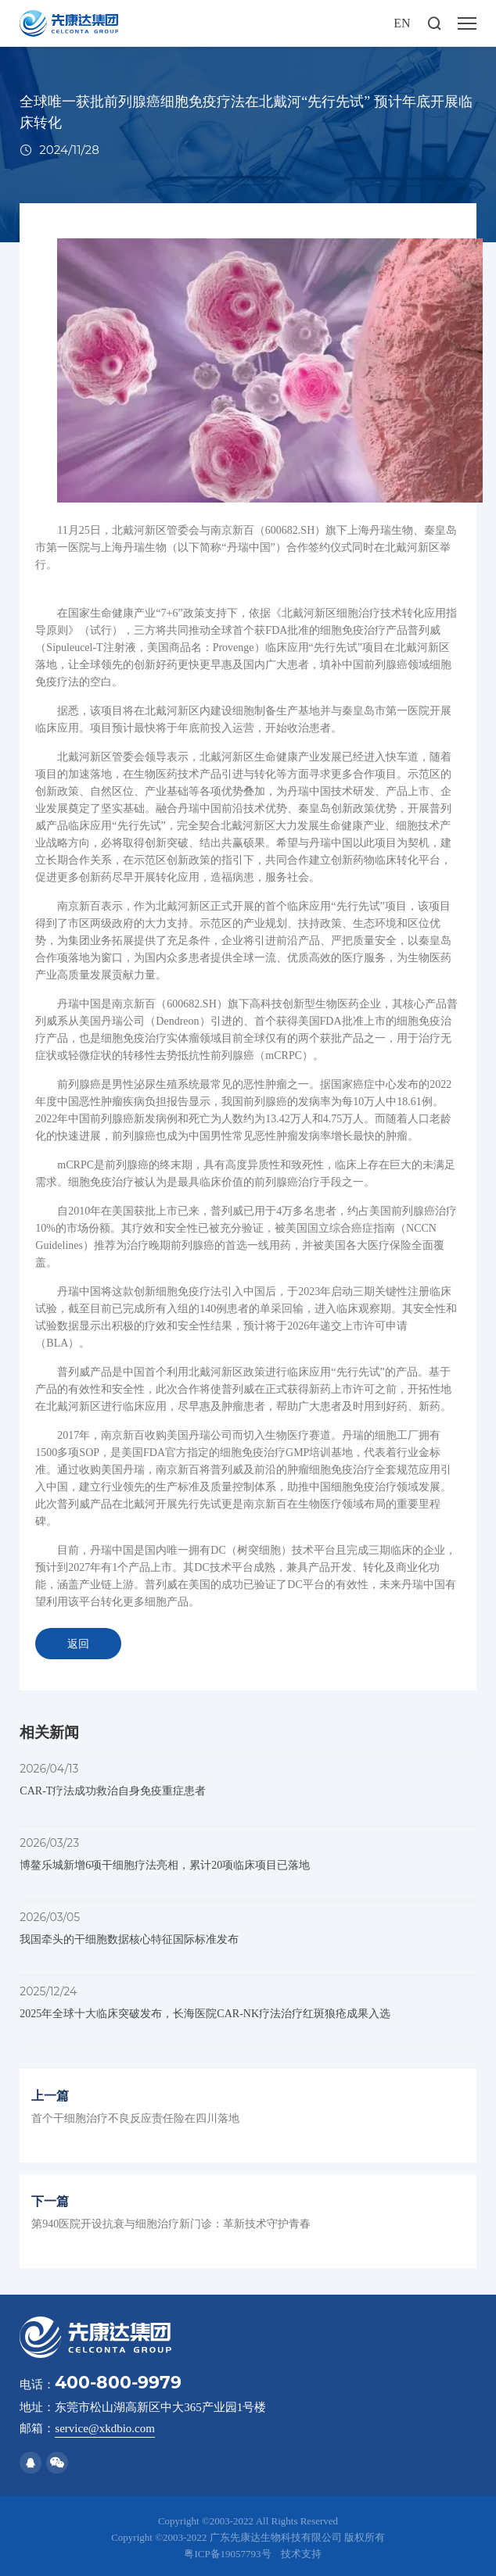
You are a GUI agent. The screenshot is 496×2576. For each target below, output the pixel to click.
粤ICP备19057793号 (227, 2554)
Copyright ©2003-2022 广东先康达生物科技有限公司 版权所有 (248, 2537)
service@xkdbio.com (105, 2428)
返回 (78, 1644)
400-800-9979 (118, 2382)
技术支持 (301, 2554)
